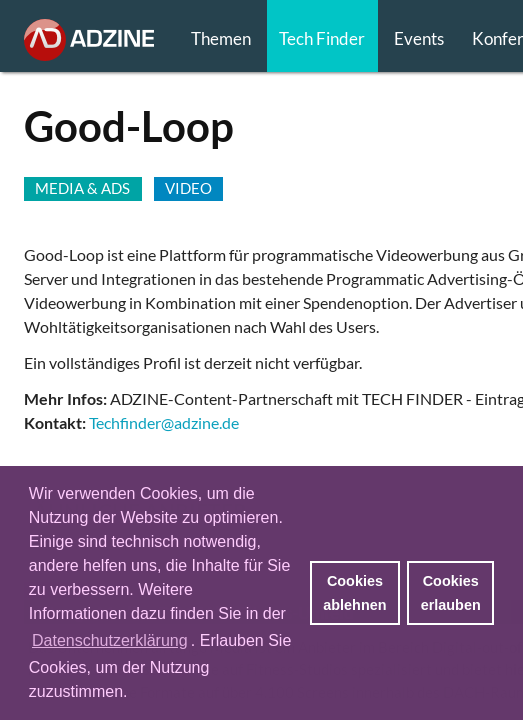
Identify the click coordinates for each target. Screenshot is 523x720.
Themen (221, 38)
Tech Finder (322, 38)
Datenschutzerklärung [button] (110, 640)
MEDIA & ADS (82, 188)
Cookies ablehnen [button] (354, 593)
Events (419, 38)
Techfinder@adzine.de (164, 422)
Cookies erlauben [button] (451, 593)
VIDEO (188, 188)
